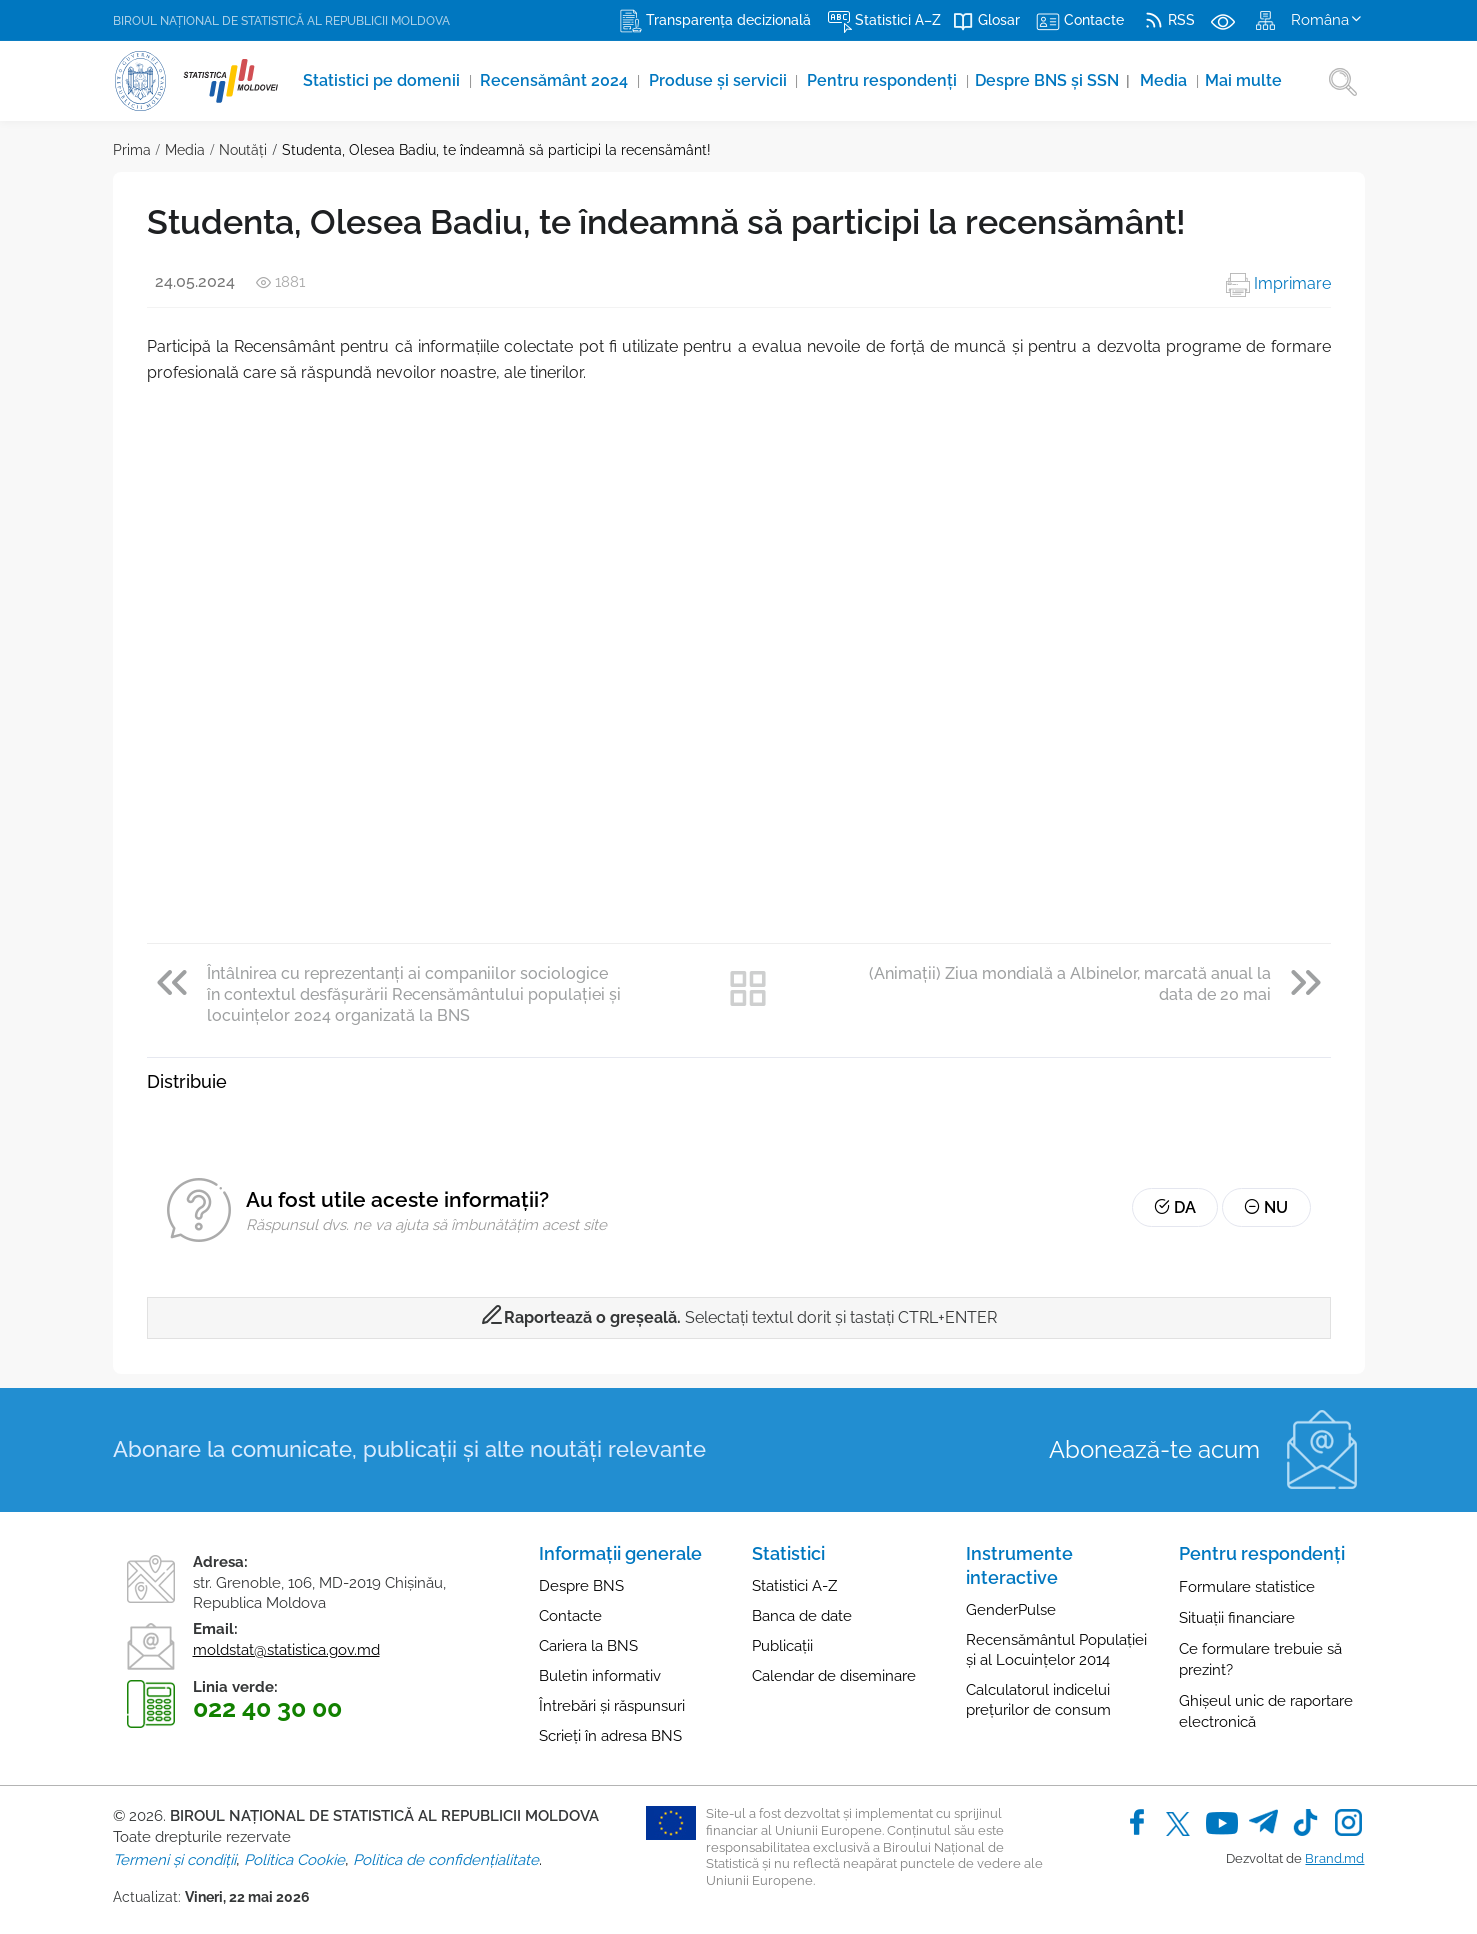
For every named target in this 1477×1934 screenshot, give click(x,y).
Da (1179, 1208)
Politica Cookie (294, 1860)
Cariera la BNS (588, 1646)
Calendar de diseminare (834, 1676)
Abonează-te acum (1154, 1449)
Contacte (570, 1616)
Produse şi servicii (721, 80)
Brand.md (1334, 1858)
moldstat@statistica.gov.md (286, 1650)
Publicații (782, 1646)
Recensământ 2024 (557, 80)
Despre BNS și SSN (1055, 80)
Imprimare (1278, 283)
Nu (1268, 1208)
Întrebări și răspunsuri (612, 1706)
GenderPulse (1011, 1610)
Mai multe (1247, 80)
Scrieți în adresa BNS (610, 1736)
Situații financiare (1237, 1618)
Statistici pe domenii (383, 80)
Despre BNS (581, 1586)
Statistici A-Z (794, 1586)
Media (1168, 80)
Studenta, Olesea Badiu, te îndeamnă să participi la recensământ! (496, 150)
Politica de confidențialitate (446, 1860)
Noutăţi (243, 150)
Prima (132, 150)
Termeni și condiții (174, 1860)
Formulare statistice (1247, 1587)
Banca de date (802, 1616)
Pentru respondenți (886, 80)
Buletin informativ (600, 1676)
